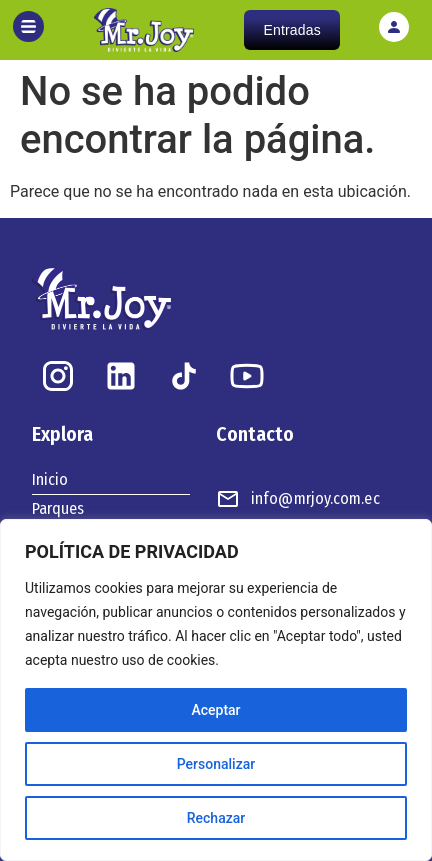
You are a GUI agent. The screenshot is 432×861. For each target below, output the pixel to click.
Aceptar (215, 710)
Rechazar (216, 818)
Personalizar (216, 764)
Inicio (50, 479)
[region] (216, 690)
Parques (58, 508)
